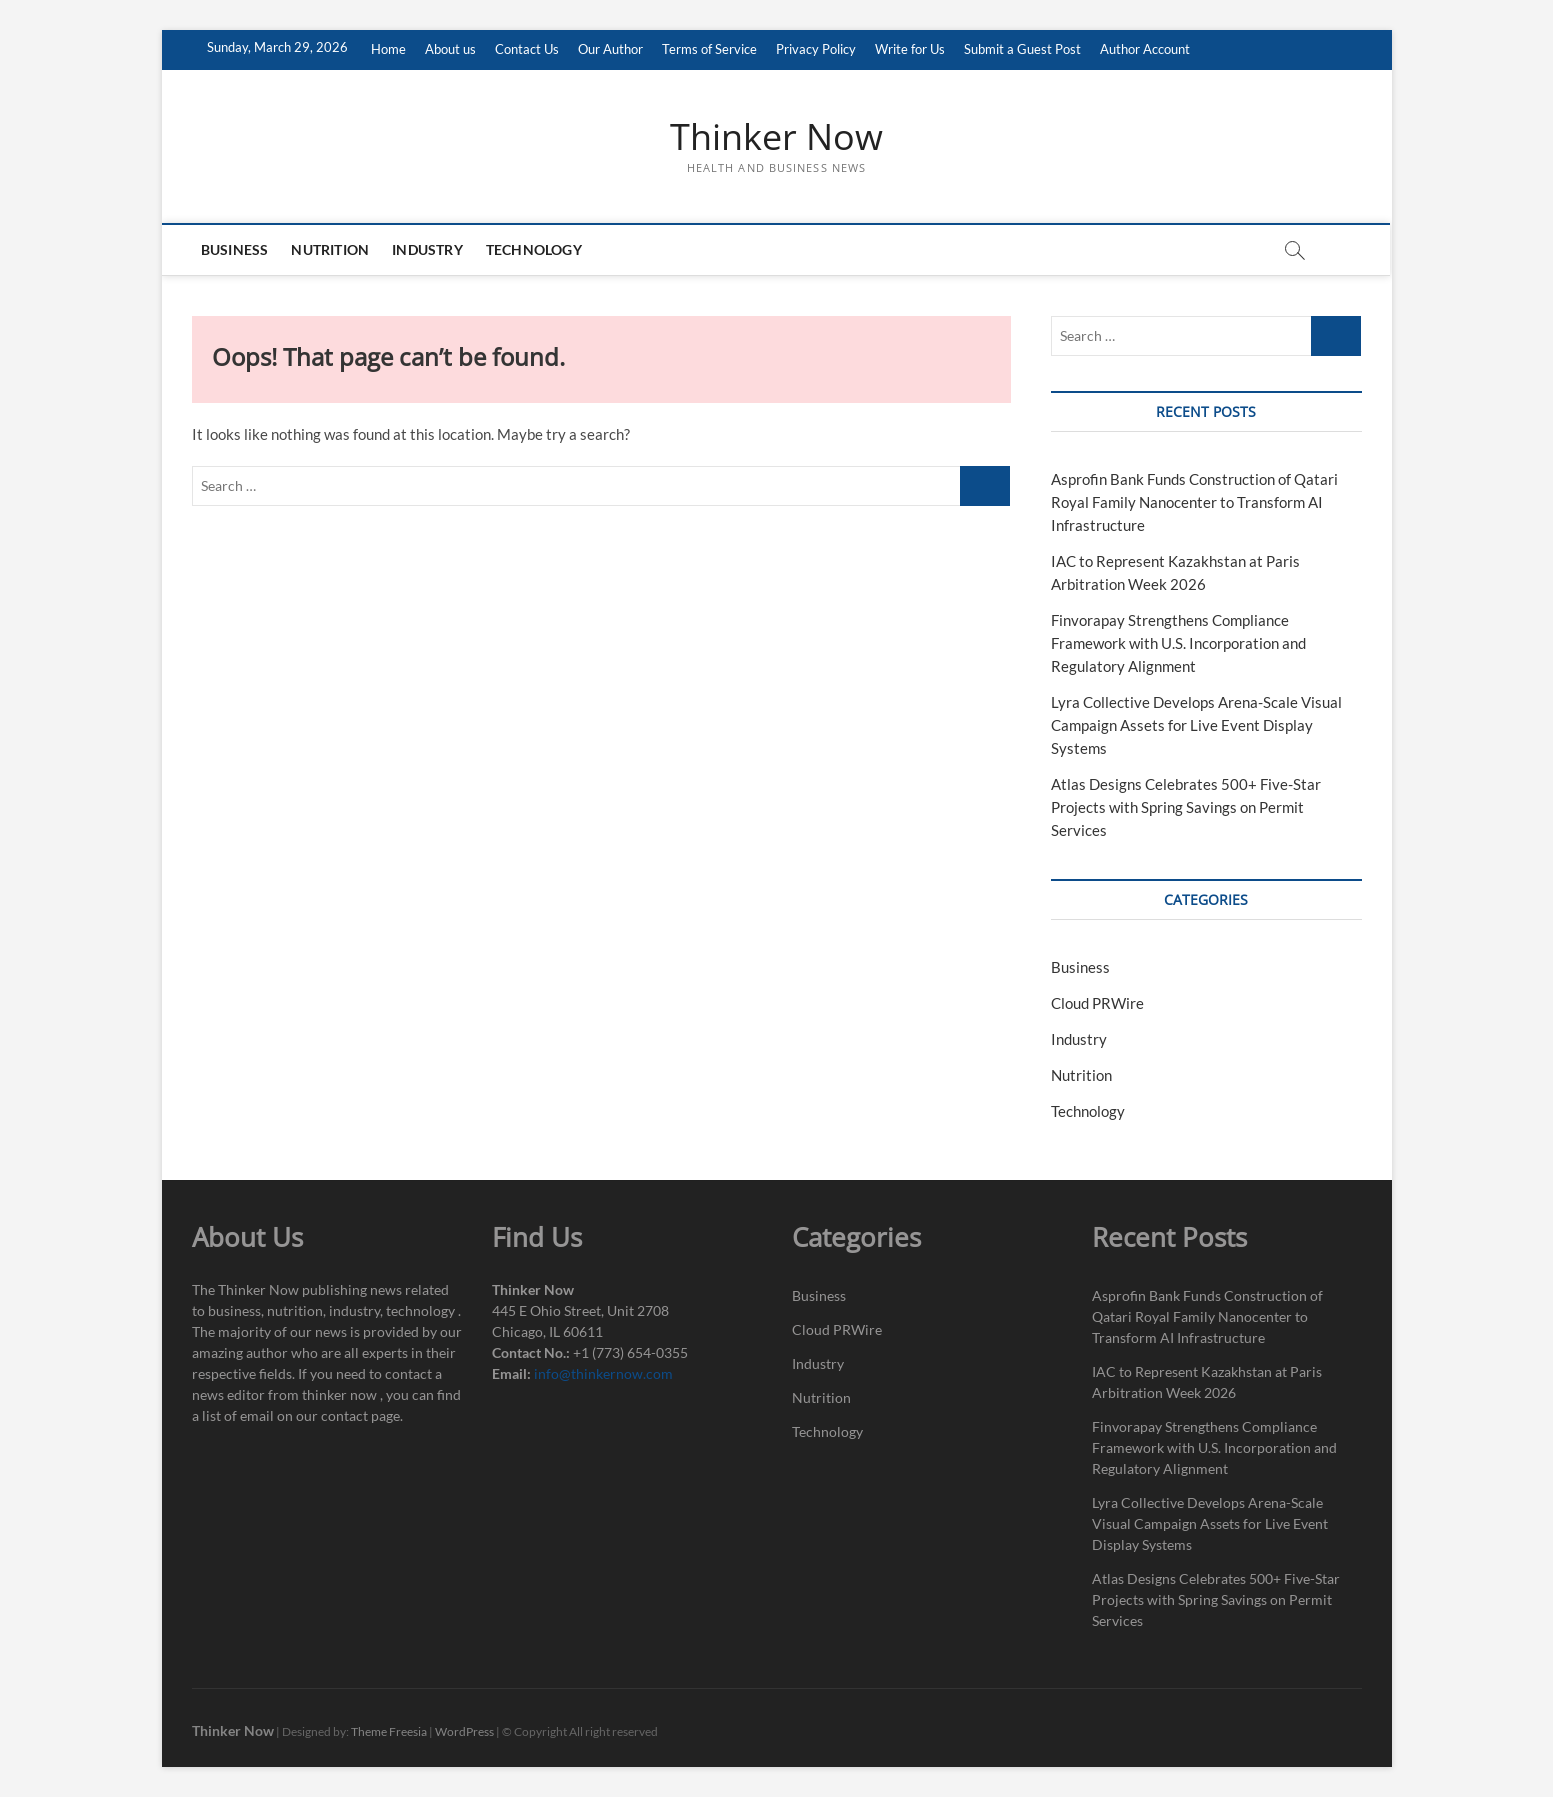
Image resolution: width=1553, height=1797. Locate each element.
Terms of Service (709, 49)
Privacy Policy (816, 49)
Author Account (1145, 49)
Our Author (610, 49)
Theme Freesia (389, 1731)
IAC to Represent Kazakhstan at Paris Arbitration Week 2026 (1207, 1382)
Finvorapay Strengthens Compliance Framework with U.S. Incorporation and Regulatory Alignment (1178, 643)
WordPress (464, 1731)
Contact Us (527, 49)
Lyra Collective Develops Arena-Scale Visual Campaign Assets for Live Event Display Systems (1196, 725)
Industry (428, 249)
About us (450, 49)
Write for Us (910, 49)
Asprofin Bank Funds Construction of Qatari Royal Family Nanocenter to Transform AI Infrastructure (1194, 502)
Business (236, 249)
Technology (535, 249)
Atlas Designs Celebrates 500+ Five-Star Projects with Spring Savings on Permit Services (1186, 807)
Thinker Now (776, 137)
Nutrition (331, 249)
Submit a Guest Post (1022, 49)
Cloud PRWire (1097, 1003)
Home (388, 49)
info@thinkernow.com (603, 1373)
